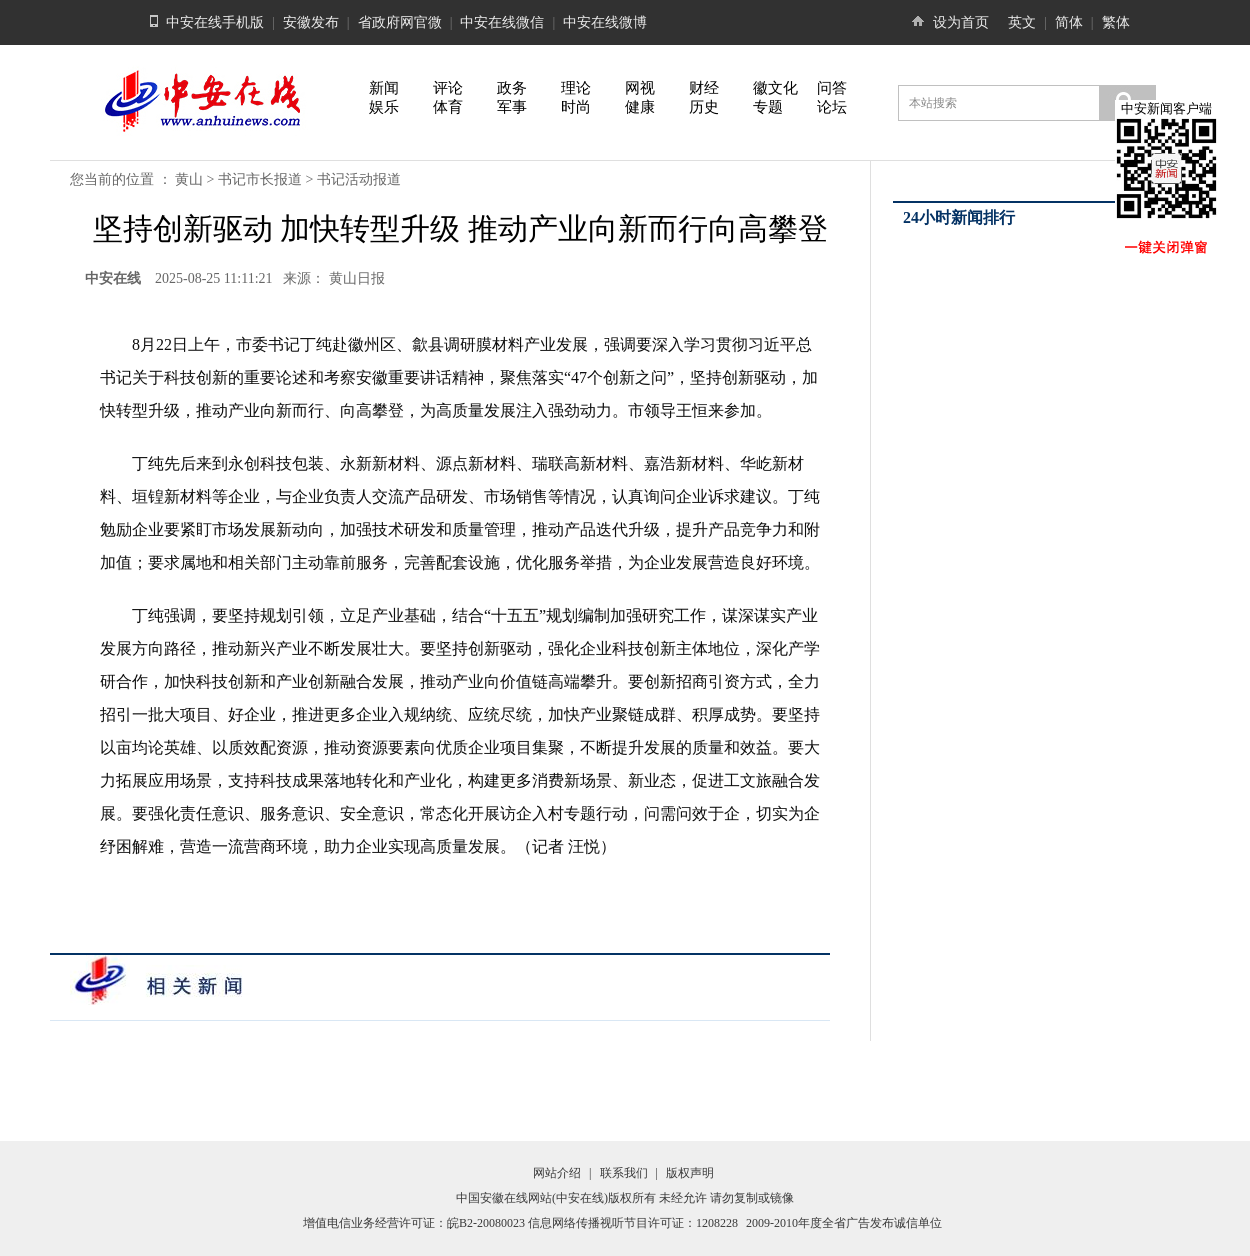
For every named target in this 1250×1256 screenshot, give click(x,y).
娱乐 (384, 107)
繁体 (1116, 22)
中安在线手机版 (215, 22)
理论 (576, 88)
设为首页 (961, 22)
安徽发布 (311, 22)
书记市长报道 (260, 179)
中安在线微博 (605, 22)
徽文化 (775, 88)
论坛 (832, 107)
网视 (640, 88)
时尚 (576, 107)
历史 (704, 107)
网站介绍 (557, 1173)
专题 (768, 107)
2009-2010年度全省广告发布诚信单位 (844, 1223)
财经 (704, 88)
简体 (1069, 22)
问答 (832, 88)
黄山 (189, 179)
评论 (448, 88)
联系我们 (624, 1173)
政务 (512, 88)
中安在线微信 (502, 22)
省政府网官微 (400, 22)
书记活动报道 (359, 179)
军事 (512, 107)
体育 (448, 107)
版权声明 (690, 1173)
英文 (1022, 22)
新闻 (384, 88)
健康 (640, 107)
